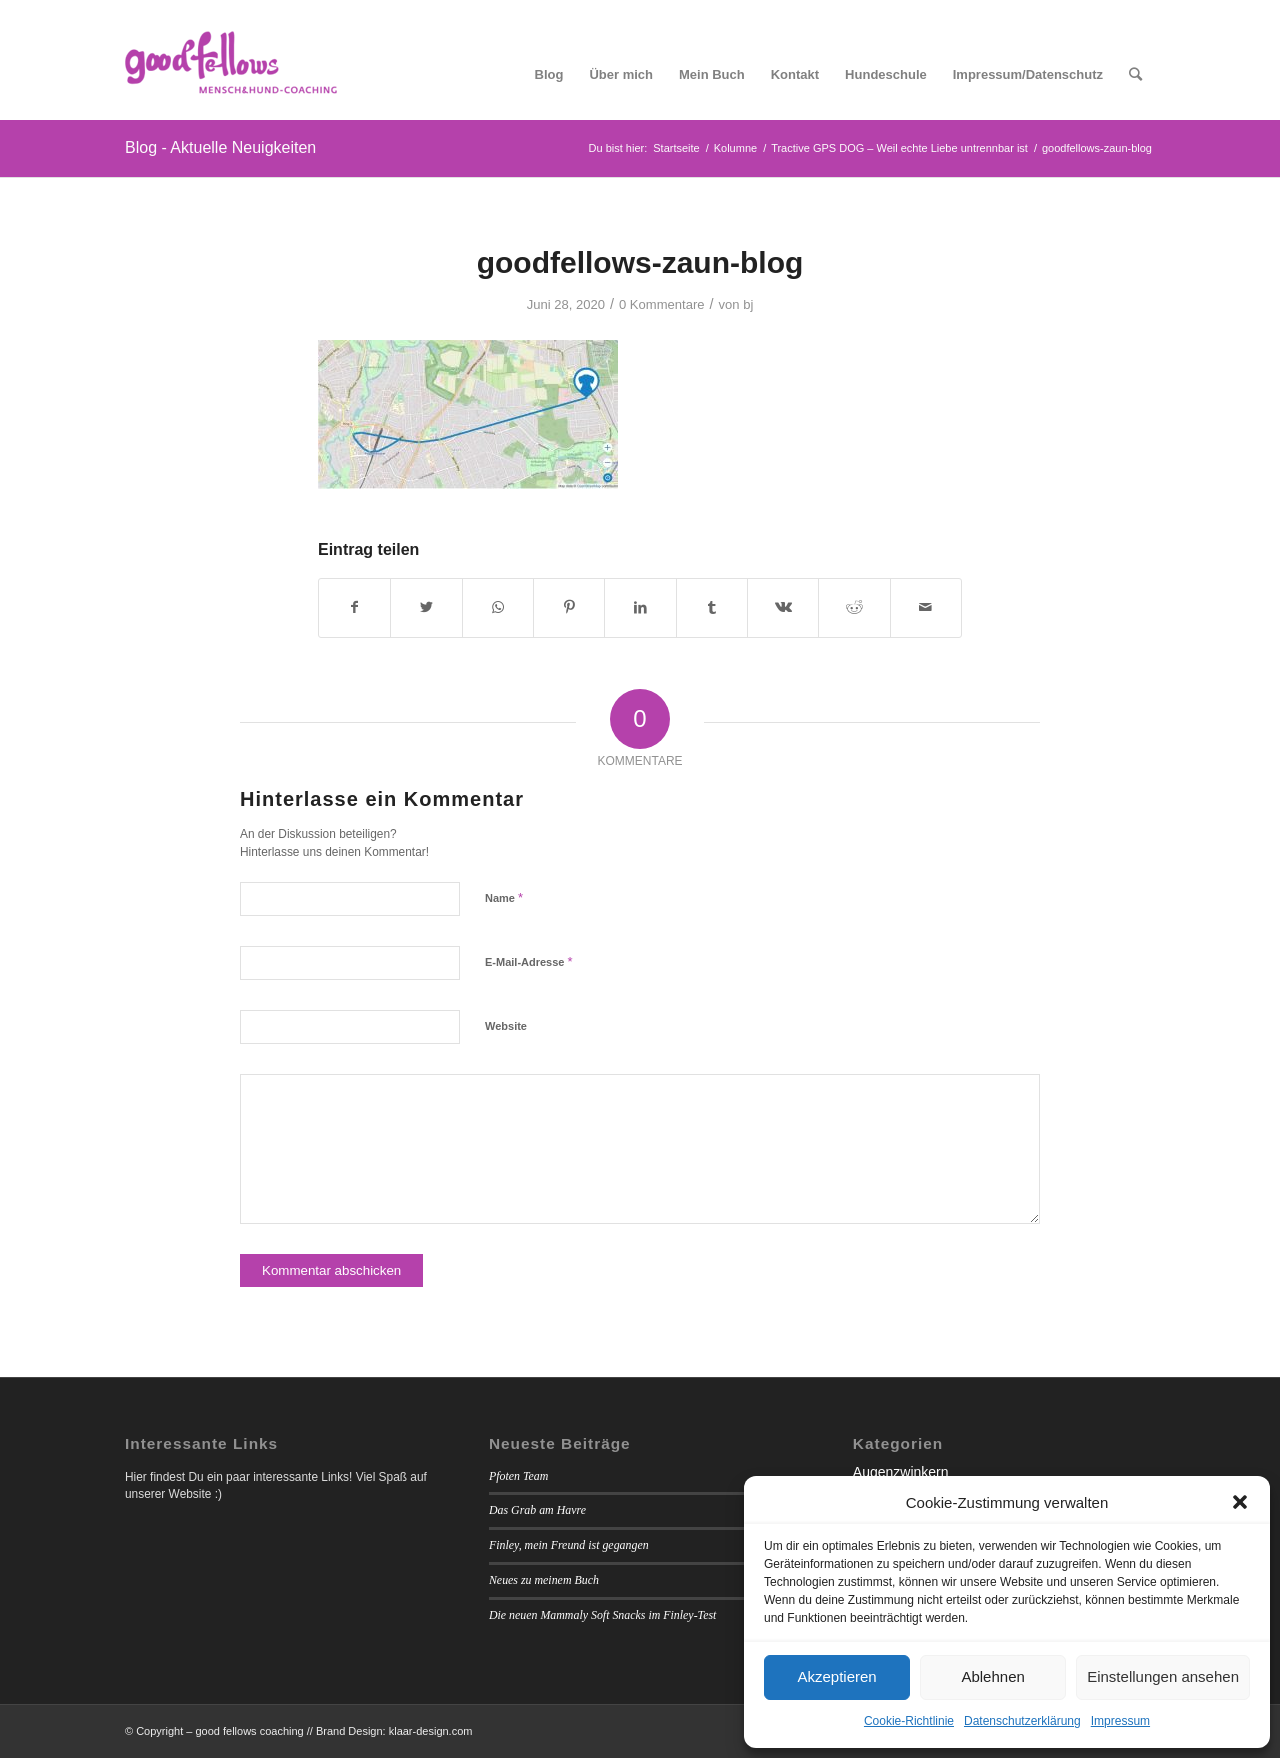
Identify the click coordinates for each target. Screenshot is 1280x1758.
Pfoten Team (518, 1476)
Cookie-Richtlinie (909, 1721)
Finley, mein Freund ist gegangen (569, 1545)
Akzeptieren (836, 1676)
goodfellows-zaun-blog (640, 262)
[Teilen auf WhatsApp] (498, 607)
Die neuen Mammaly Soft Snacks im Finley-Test (602, 1615)
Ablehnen (992, 1676)
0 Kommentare (661, 304)
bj (748, 304)
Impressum (1120, 1721)
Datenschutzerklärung (1022, 1721)
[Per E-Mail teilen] (926, 607)
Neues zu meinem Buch (544, 1580)
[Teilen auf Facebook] (354, 607)
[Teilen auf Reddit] (854, 607)
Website (506, 1026)
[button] (1240, 1502)
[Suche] (1135, 75)
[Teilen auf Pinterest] (569, 607)
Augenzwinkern (901, 1472)
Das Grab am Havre (537, 1510)
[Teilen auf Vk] (783, 607)
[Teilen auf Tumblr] (712, 607)
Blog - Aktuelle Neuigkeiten (220, 147)
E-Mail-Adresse (529, 961)
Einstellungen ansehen (1163, 1676)
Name (504, 897)
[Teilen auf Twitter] (426, 607)
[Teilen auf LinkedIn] (640, 607)
